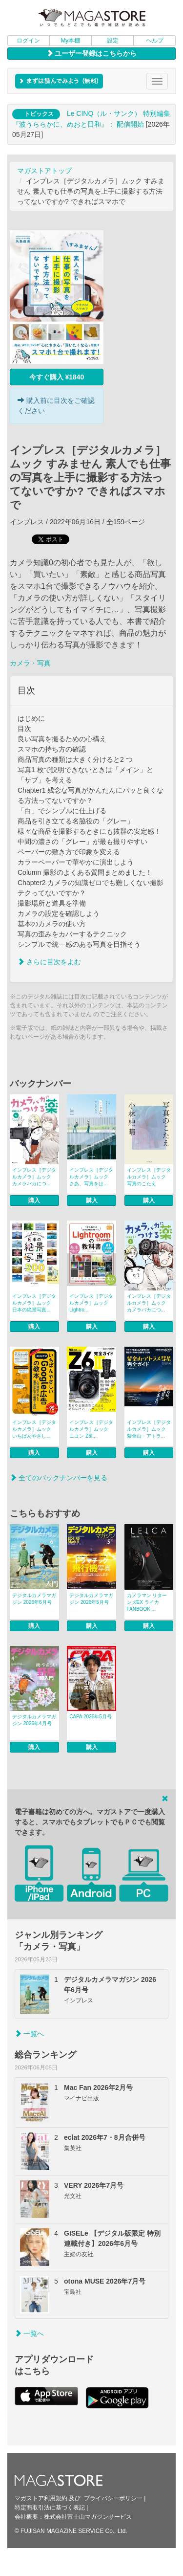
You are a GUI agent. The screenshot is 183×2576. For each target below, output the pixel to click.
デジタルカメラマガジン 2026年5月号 (91, 1599)
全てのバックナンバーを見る (58, 1478)
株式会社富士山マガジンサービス (88, 2516)
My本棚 (70, 40)
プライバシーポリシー (113, 2498)
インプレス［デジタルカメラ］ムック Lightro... (91, 1302)
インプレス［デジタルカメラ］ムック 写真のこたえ (149, 1176)
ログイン (28, 40)
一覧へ (29, 2034)
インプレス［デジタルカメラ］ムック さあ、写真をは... (91, 1176)
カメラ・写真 (30, 663)
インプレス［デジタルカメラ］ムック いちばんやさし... (34, 1429)
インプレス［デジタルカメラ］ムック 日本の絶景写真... (34, 1302)
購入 (34, 1200)
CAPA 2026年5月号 (90, 1716)
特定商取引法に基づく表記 (50, 2507)
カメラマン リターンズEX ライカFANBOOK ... (147, 1602)
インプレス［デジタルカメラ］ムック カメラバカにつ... (34, 1176)
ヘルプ (154, 40)
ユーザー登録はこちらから (91, 53)
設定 (113, 40)
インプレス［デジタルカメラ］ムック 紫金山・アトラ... (149, 1429)
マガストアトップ (44, 171)
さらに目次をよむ (49, 962)
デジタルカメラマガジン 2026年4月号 (34, 1720)
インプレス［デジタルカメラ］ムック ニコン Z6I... (91, 1429)
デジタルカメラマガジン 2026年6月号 (34, 1599)
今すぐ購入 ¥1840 (56, 377)
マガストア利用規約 (41, 2498)
